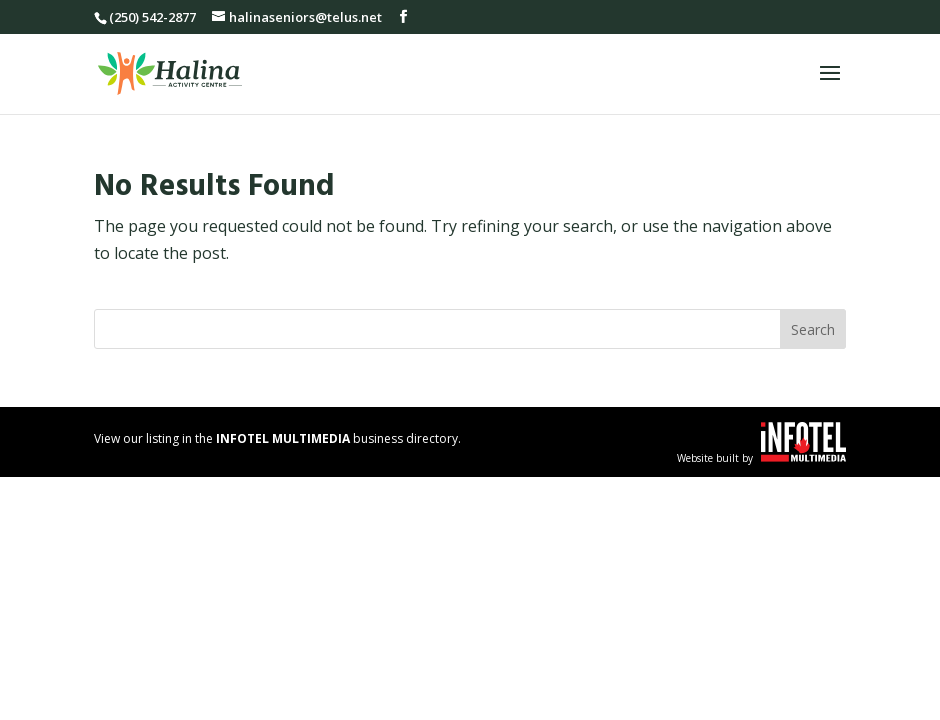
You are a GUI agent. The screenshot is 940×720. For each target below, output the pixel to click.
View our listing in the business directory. (277, 438)
